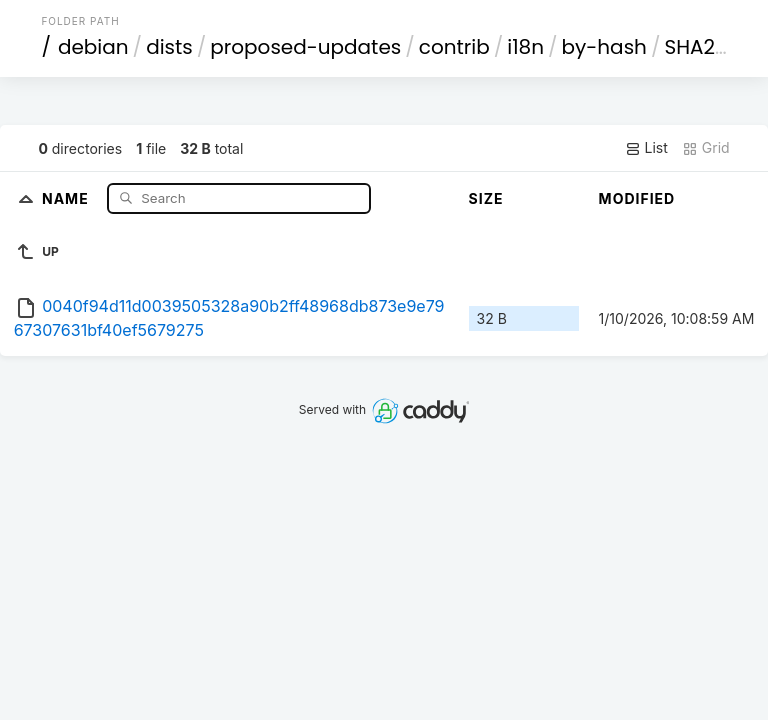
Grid (706, 148)
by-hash (604, 47)
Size (486, 198)
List (646, 148)
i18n (525, 47)
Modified (637, 198)
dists (169, 47)
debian (93, 47)
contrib (454, 47)
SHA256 (702, 47)
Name (67, 197)
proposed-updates (305, 47)
